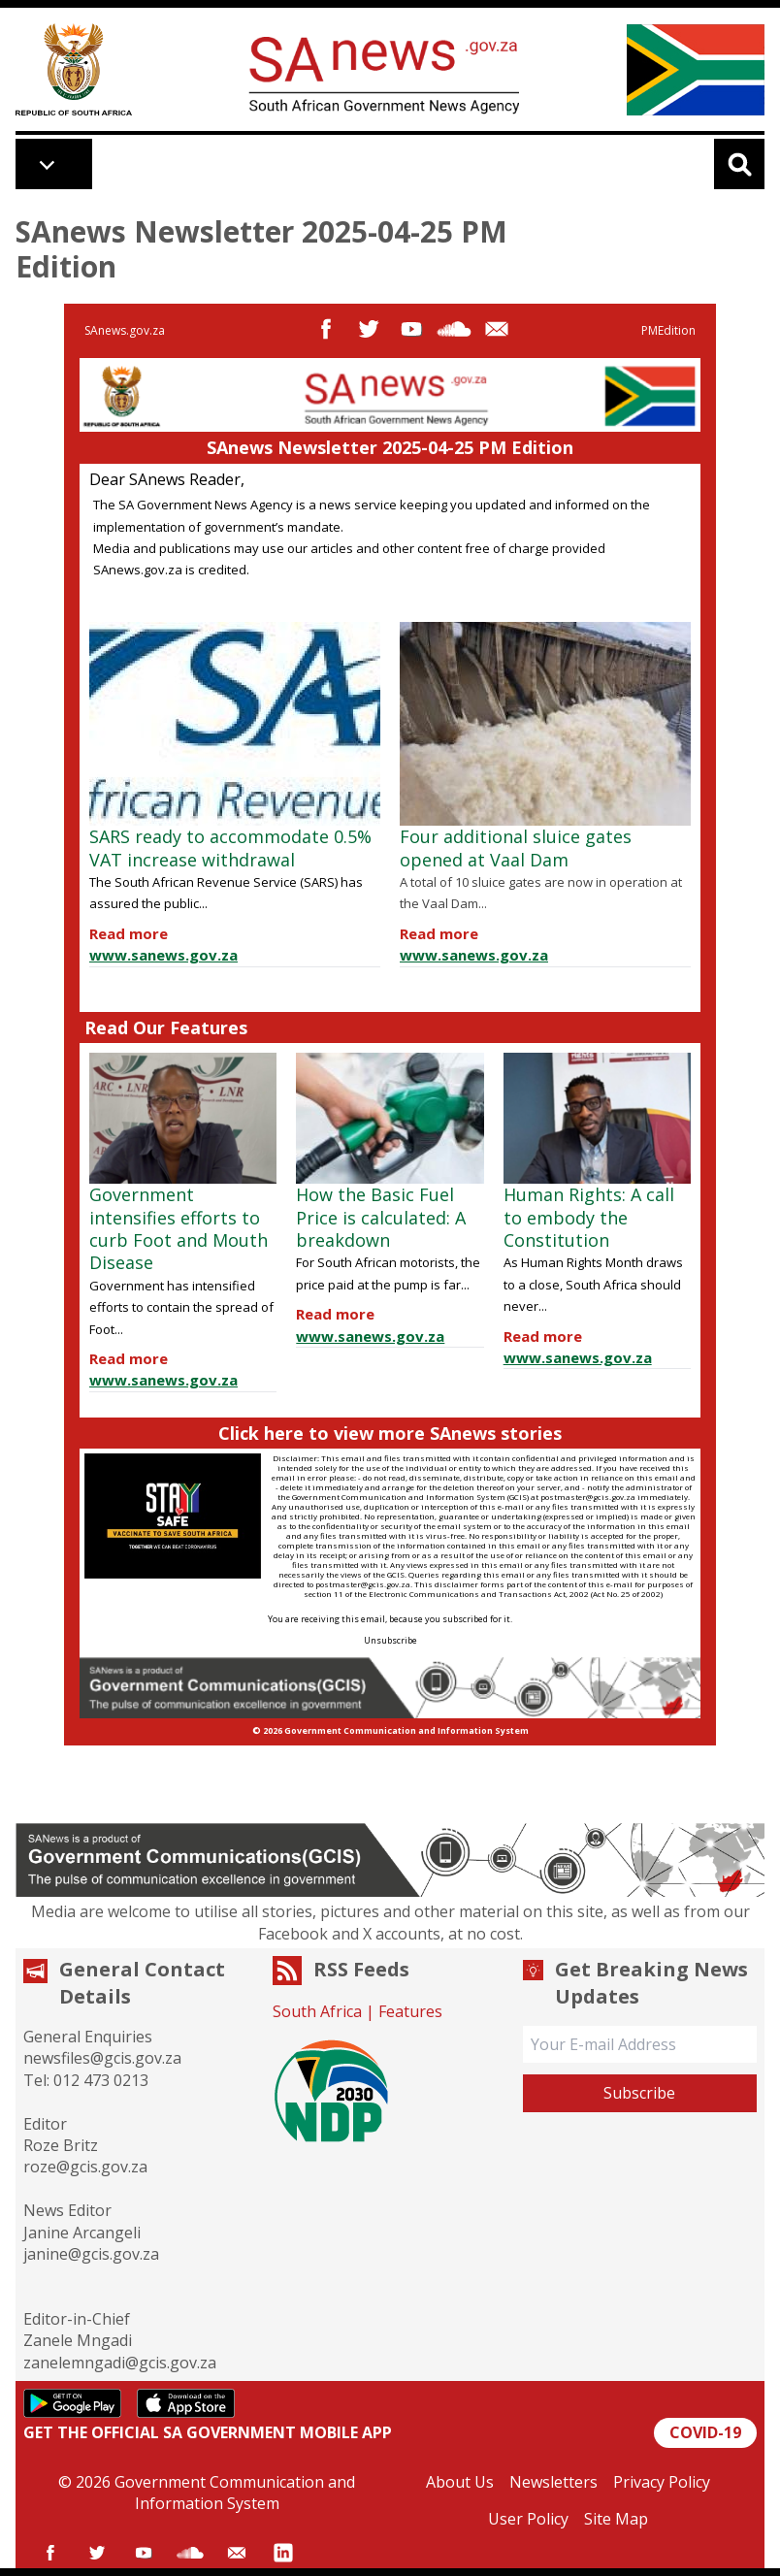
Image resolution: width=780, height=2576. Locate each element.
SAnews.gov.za (124, 330)
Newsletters (553, 2482)
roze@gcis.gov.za (85, 2166)
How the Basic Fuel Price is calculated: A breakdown (381, 1217)
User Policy (528, 2518)
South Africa (317, 2011)
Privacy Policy (661, 2482)
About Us (460, 2482)
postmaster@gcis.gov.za (587, 1496)
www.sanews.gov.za (163, 954)
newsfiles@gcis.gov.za (102, 2058)
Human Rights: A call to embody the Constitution (589, 1217)
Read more (128, 933)
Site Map (616, 2518)
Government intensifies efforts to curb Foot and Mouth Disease (178, 1228)
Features (410, 2011)
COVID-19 (705, 2432)
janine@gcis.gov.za (91, 2254)
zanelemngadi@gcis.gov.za (119, 2362)
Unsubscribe (390, 1640)
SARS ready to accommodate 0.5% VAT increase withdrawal (230, 847)
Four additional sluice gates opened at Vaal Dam (516, 847)
